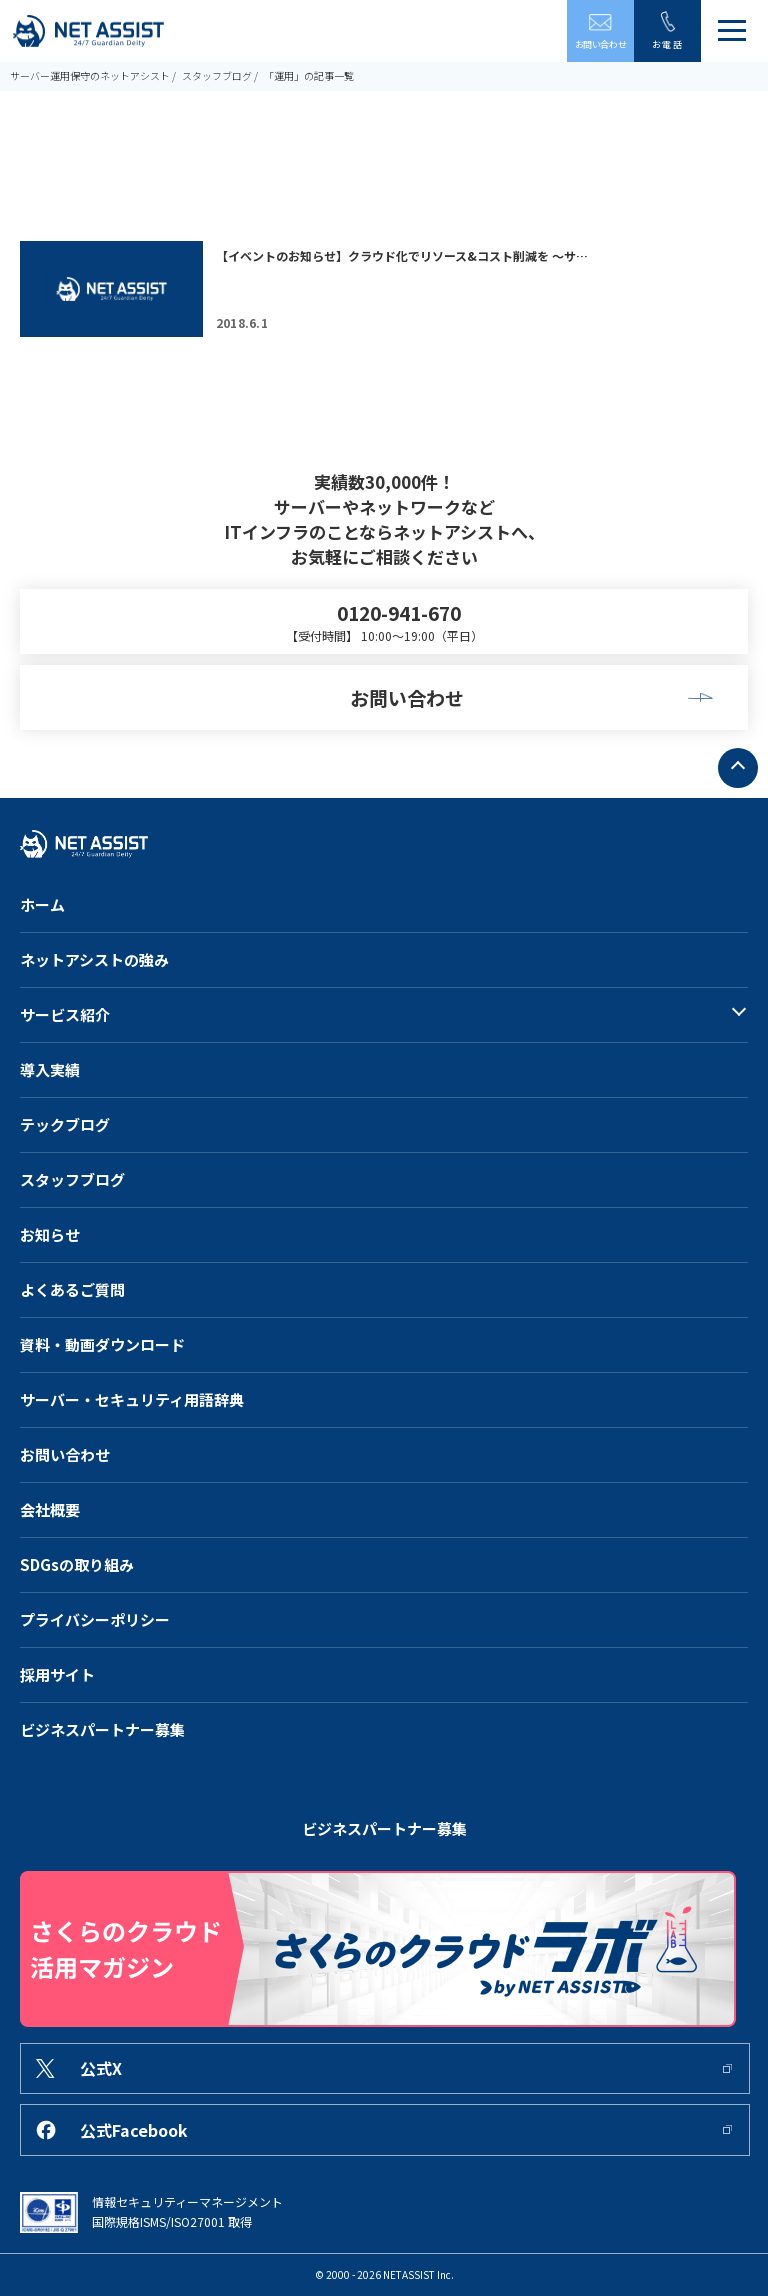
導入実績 (50, 1069)
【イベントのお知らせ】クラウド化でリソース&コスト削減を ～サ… (402, 255)
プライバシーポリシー (95, 1619)
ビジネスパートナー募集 (102, 1729)
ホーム (42, 904)
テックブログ (65, 1124)
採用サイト (57, 1674)
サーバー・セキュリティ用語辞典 (132, 1399)
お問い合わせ (65, 1454)
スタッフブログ (217, 75)
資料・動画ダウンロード (102, 1344)
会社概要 (50, 1509)
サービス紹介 (65, 1014)
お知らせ (50, 1234)
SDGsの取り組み (77, 1564)
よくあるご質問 (72, 1289)
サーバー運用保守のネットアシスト (90, 75)
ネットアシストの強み (94, 959)
